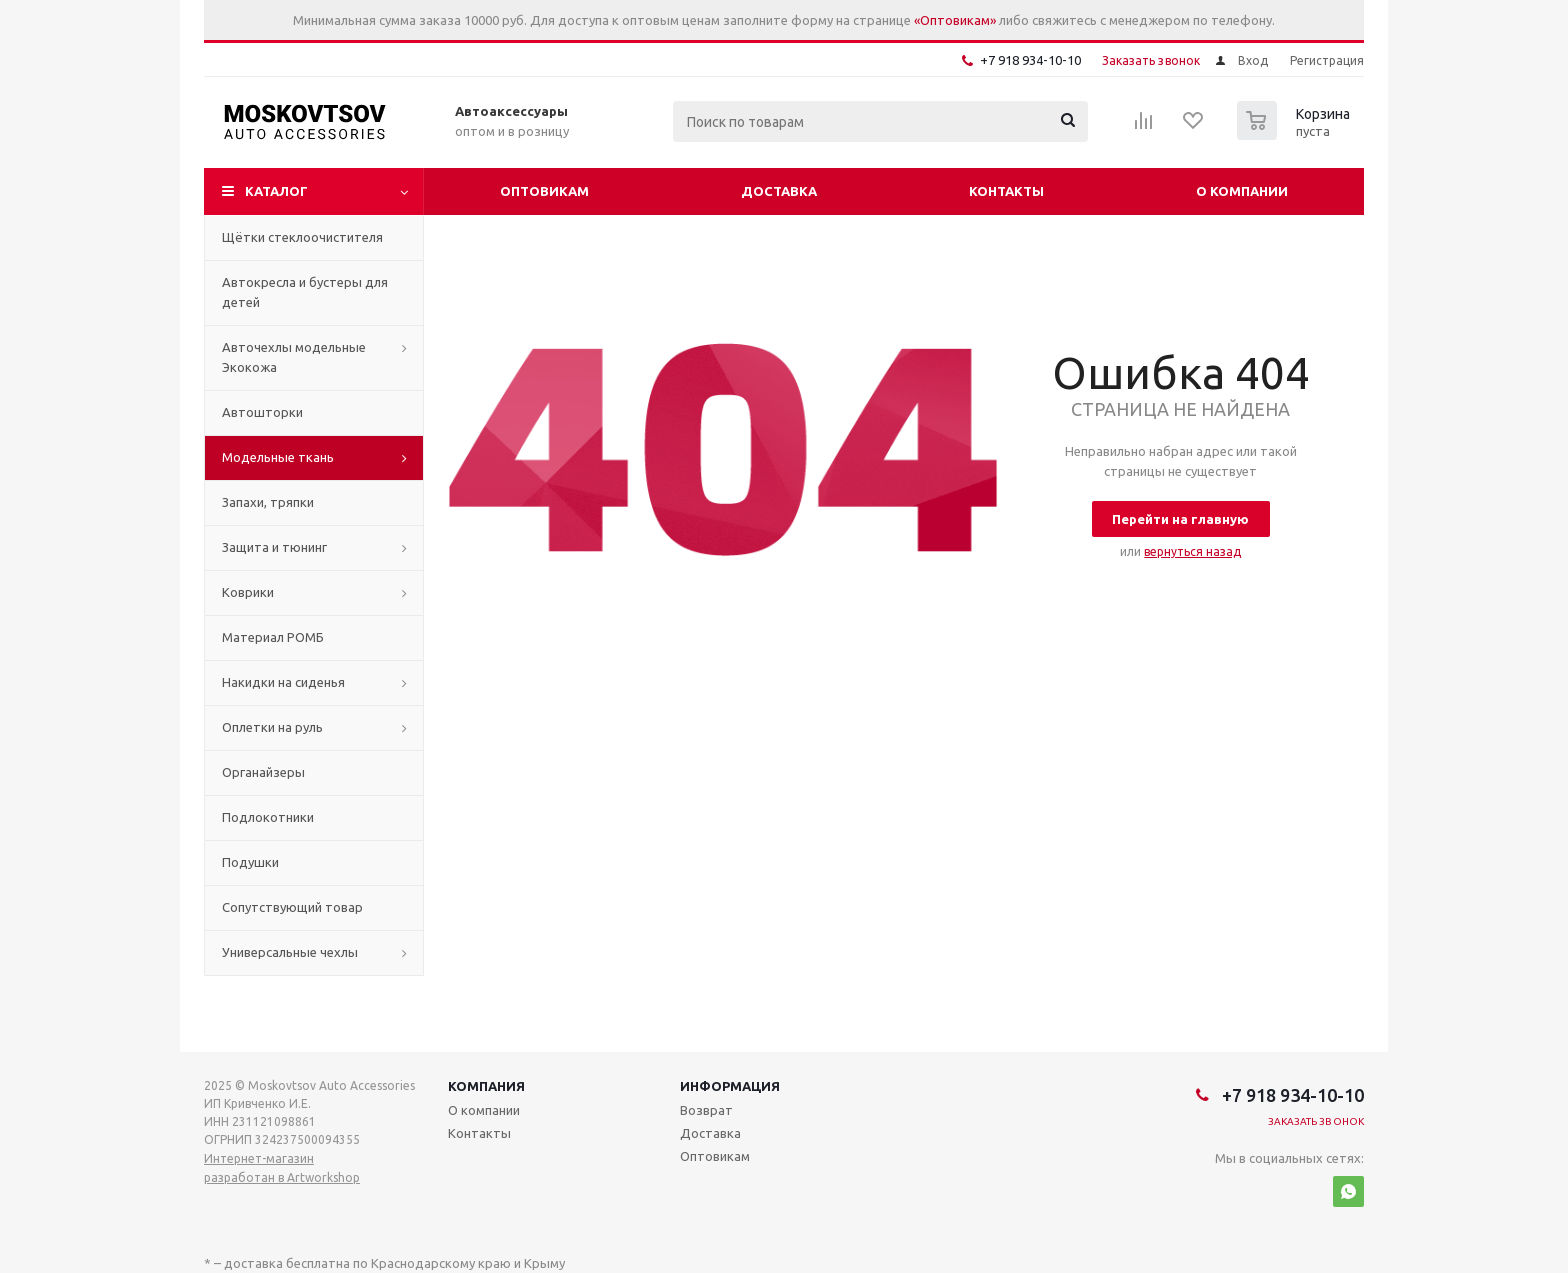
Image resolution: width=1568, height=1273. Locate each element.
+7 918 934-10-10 (1030, 60)
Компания (486, 1086)
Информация (730, 1086)
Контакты (1006, 191)
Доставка (779, 191)
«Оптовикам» (955, 20)
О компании (1242, 191)
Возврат (706, 1110)
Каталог (276, 191)
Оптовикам (544, 191)
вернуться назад (1192, 551)
